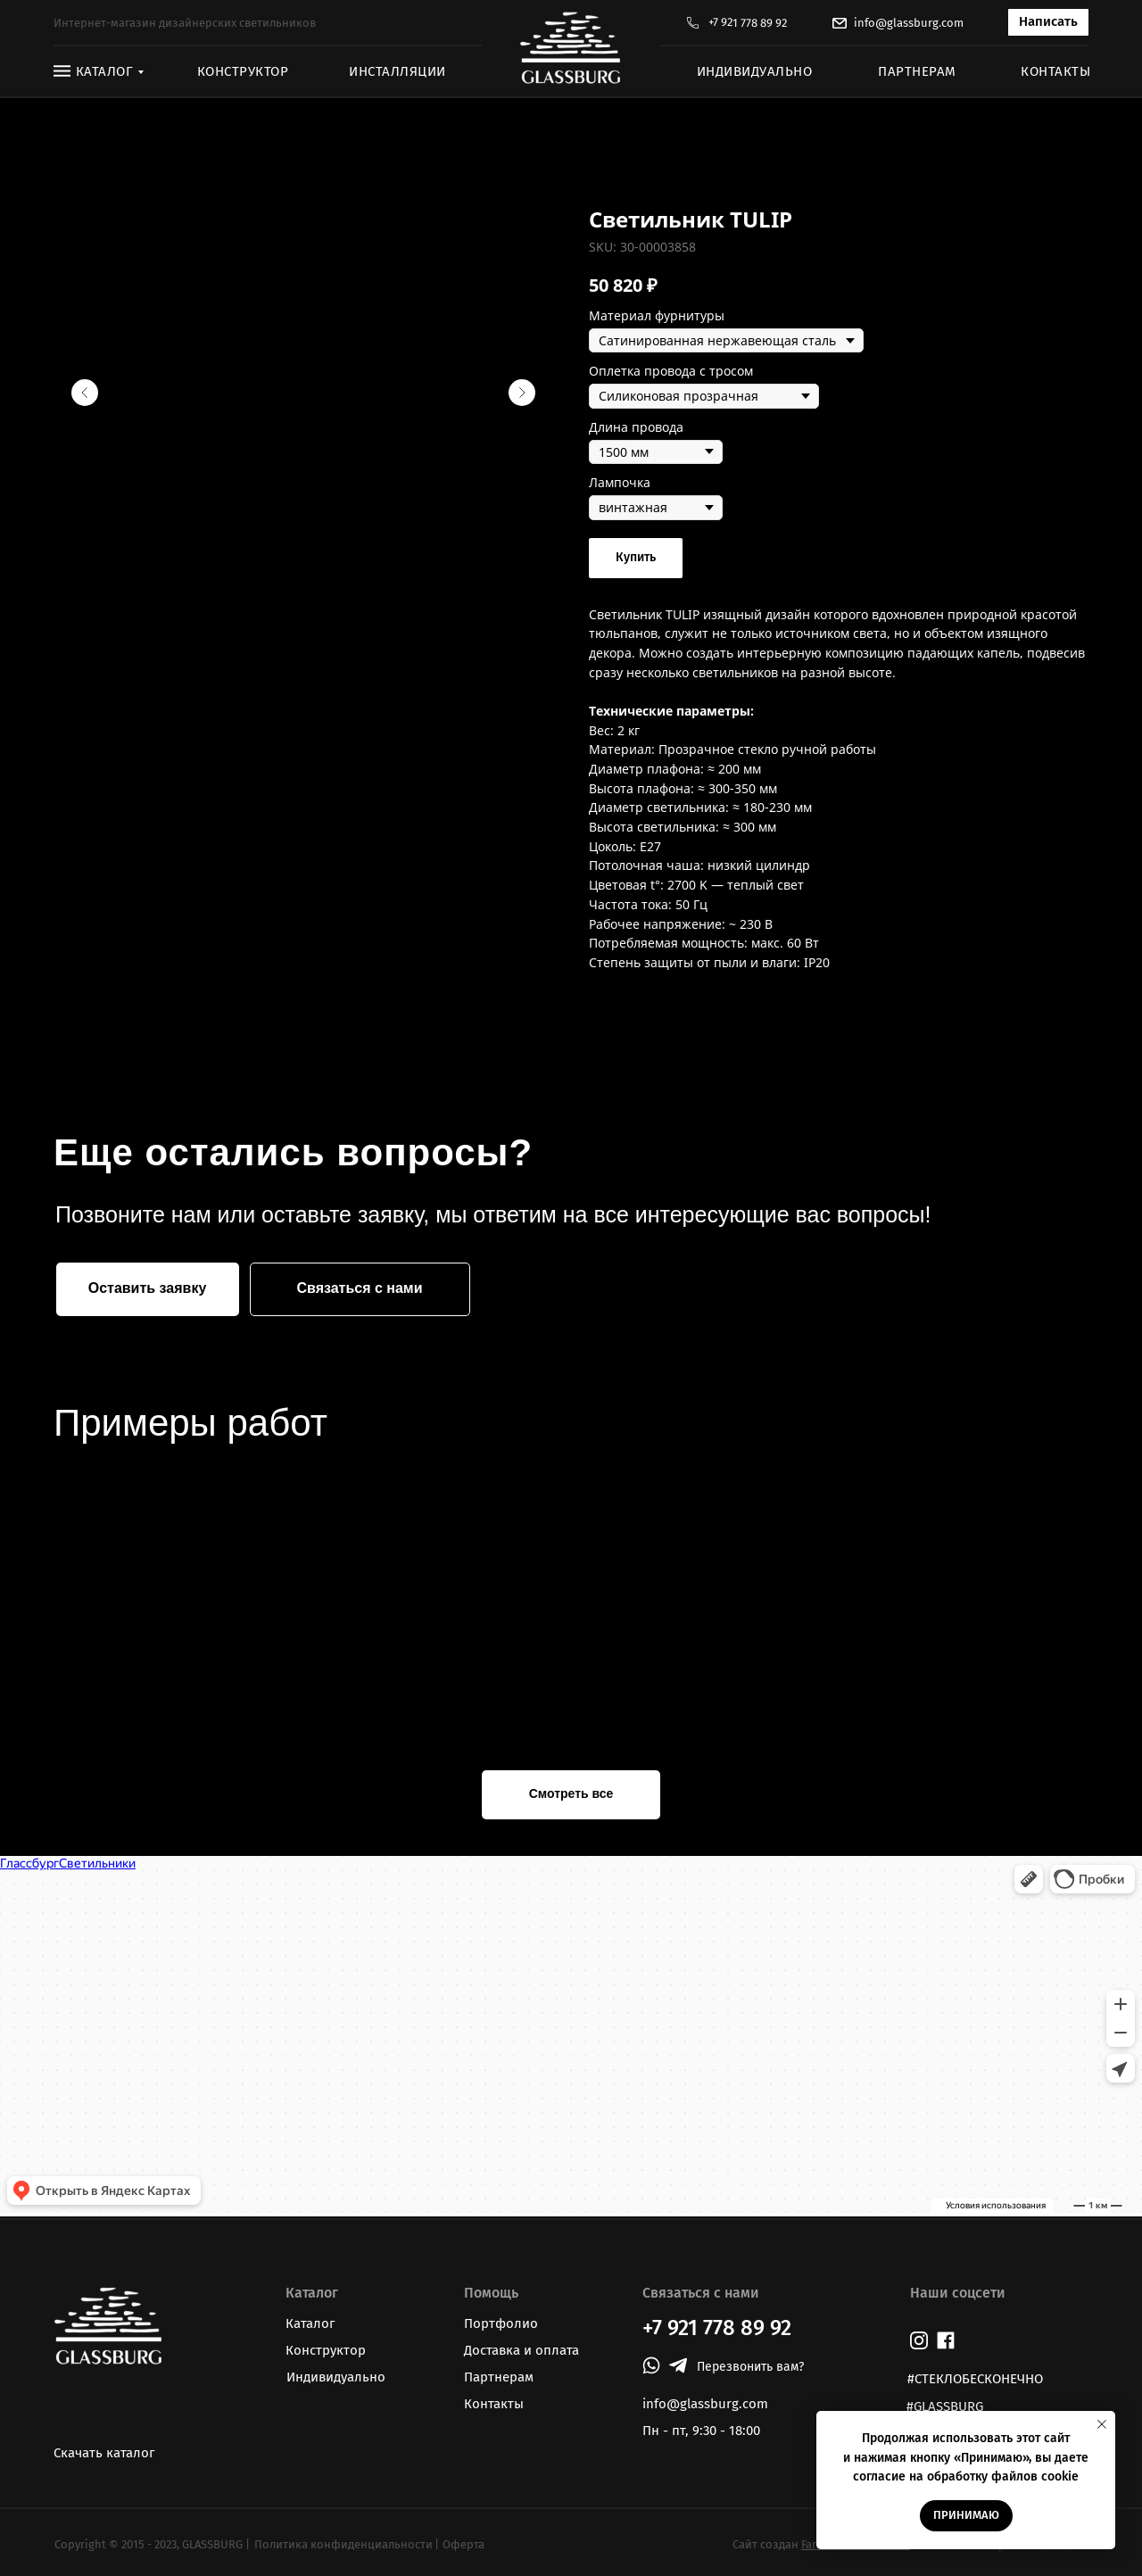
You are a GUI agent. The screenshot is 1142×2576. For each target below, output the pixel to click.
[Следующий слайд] (522, 392)
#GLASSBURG (944, 2406)
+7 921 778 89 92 (747, 22)
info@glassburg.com (909, 22)
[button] (1048, 22)
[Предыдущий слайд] (84, 392)
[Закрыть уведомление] (1102, 2424)
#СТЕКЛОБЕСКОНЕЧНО (975, 2379)
